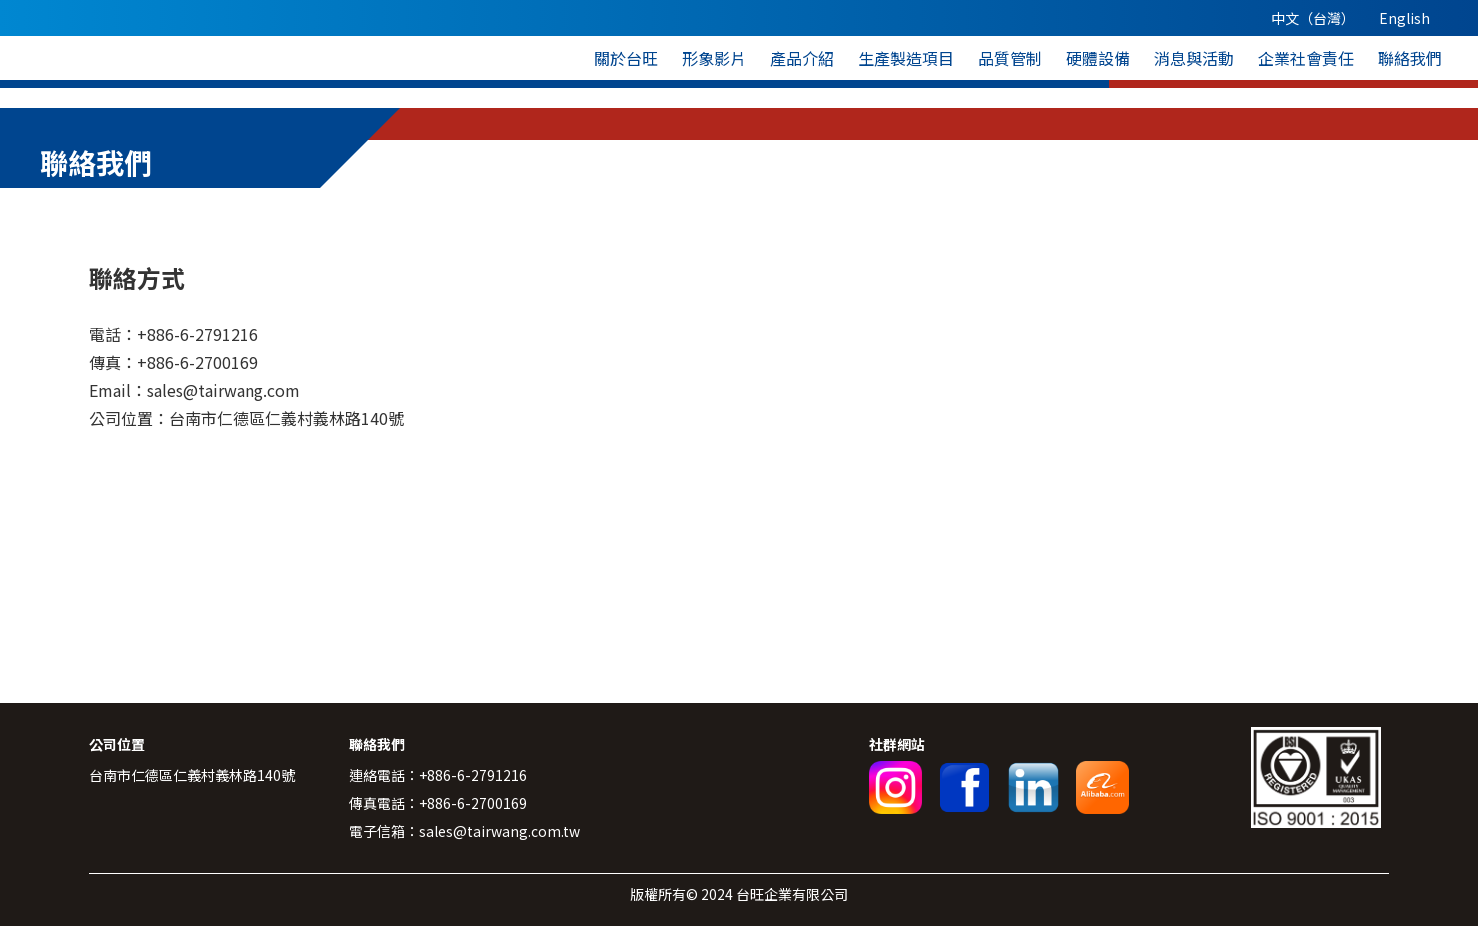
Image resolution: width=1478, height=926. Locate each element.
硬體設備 (1098, 58)
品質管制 (1010, 58)
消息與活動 (1194, 58)
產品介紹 (802, 58)
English (1404, 18)
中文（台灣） (1313, 18)
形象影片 (714, 58)
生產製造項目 (906, 58)
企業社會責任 (1306, 58)
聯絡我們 (1410, 58)
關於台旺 (626, 58)
